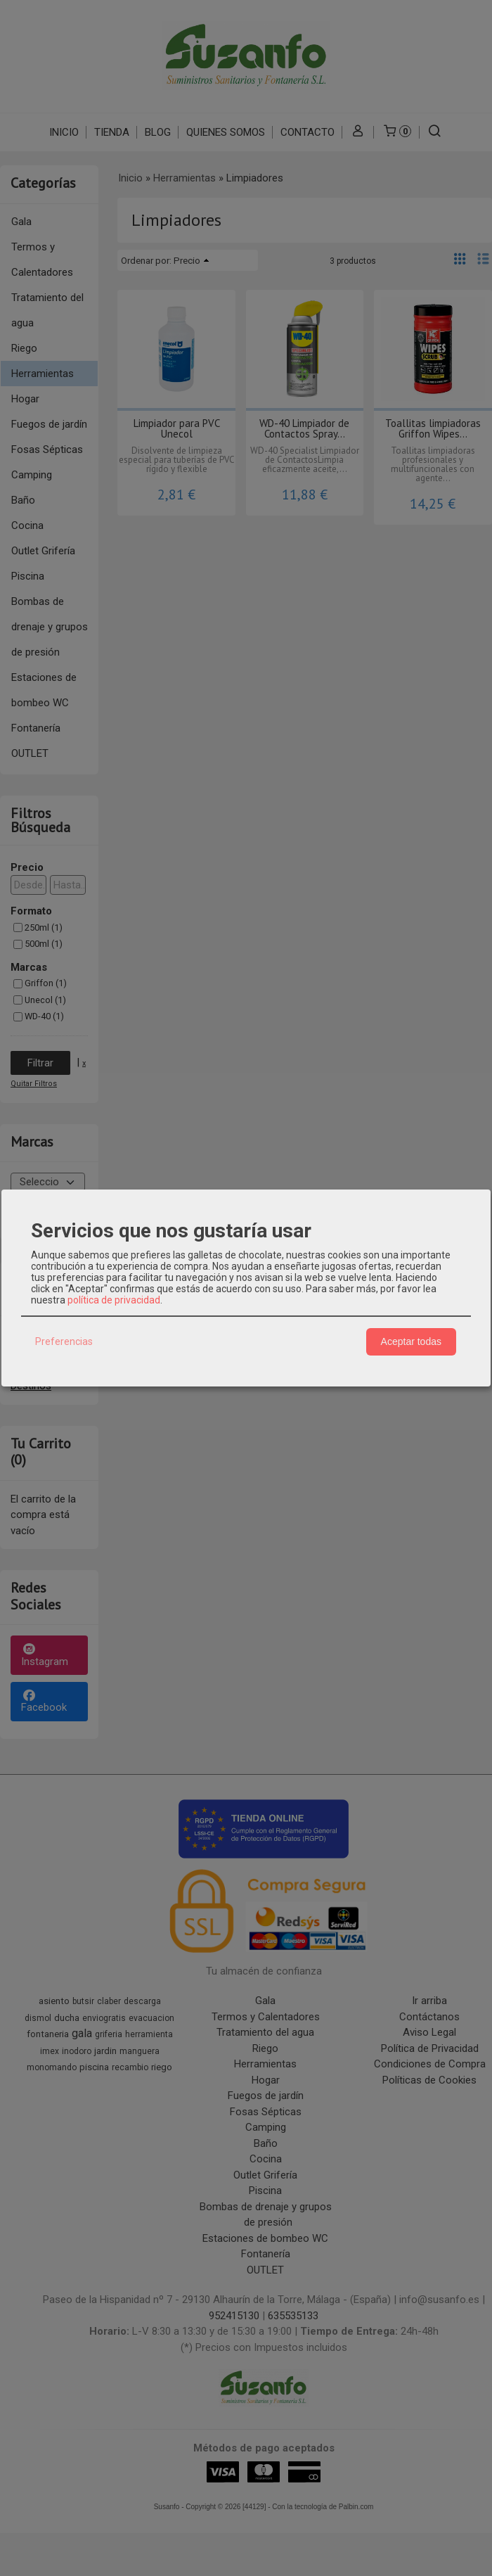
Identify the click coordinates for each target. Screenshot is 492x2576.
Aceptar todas (411, 1341)
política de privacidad (113, 1300)
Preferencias (64, 1341)
